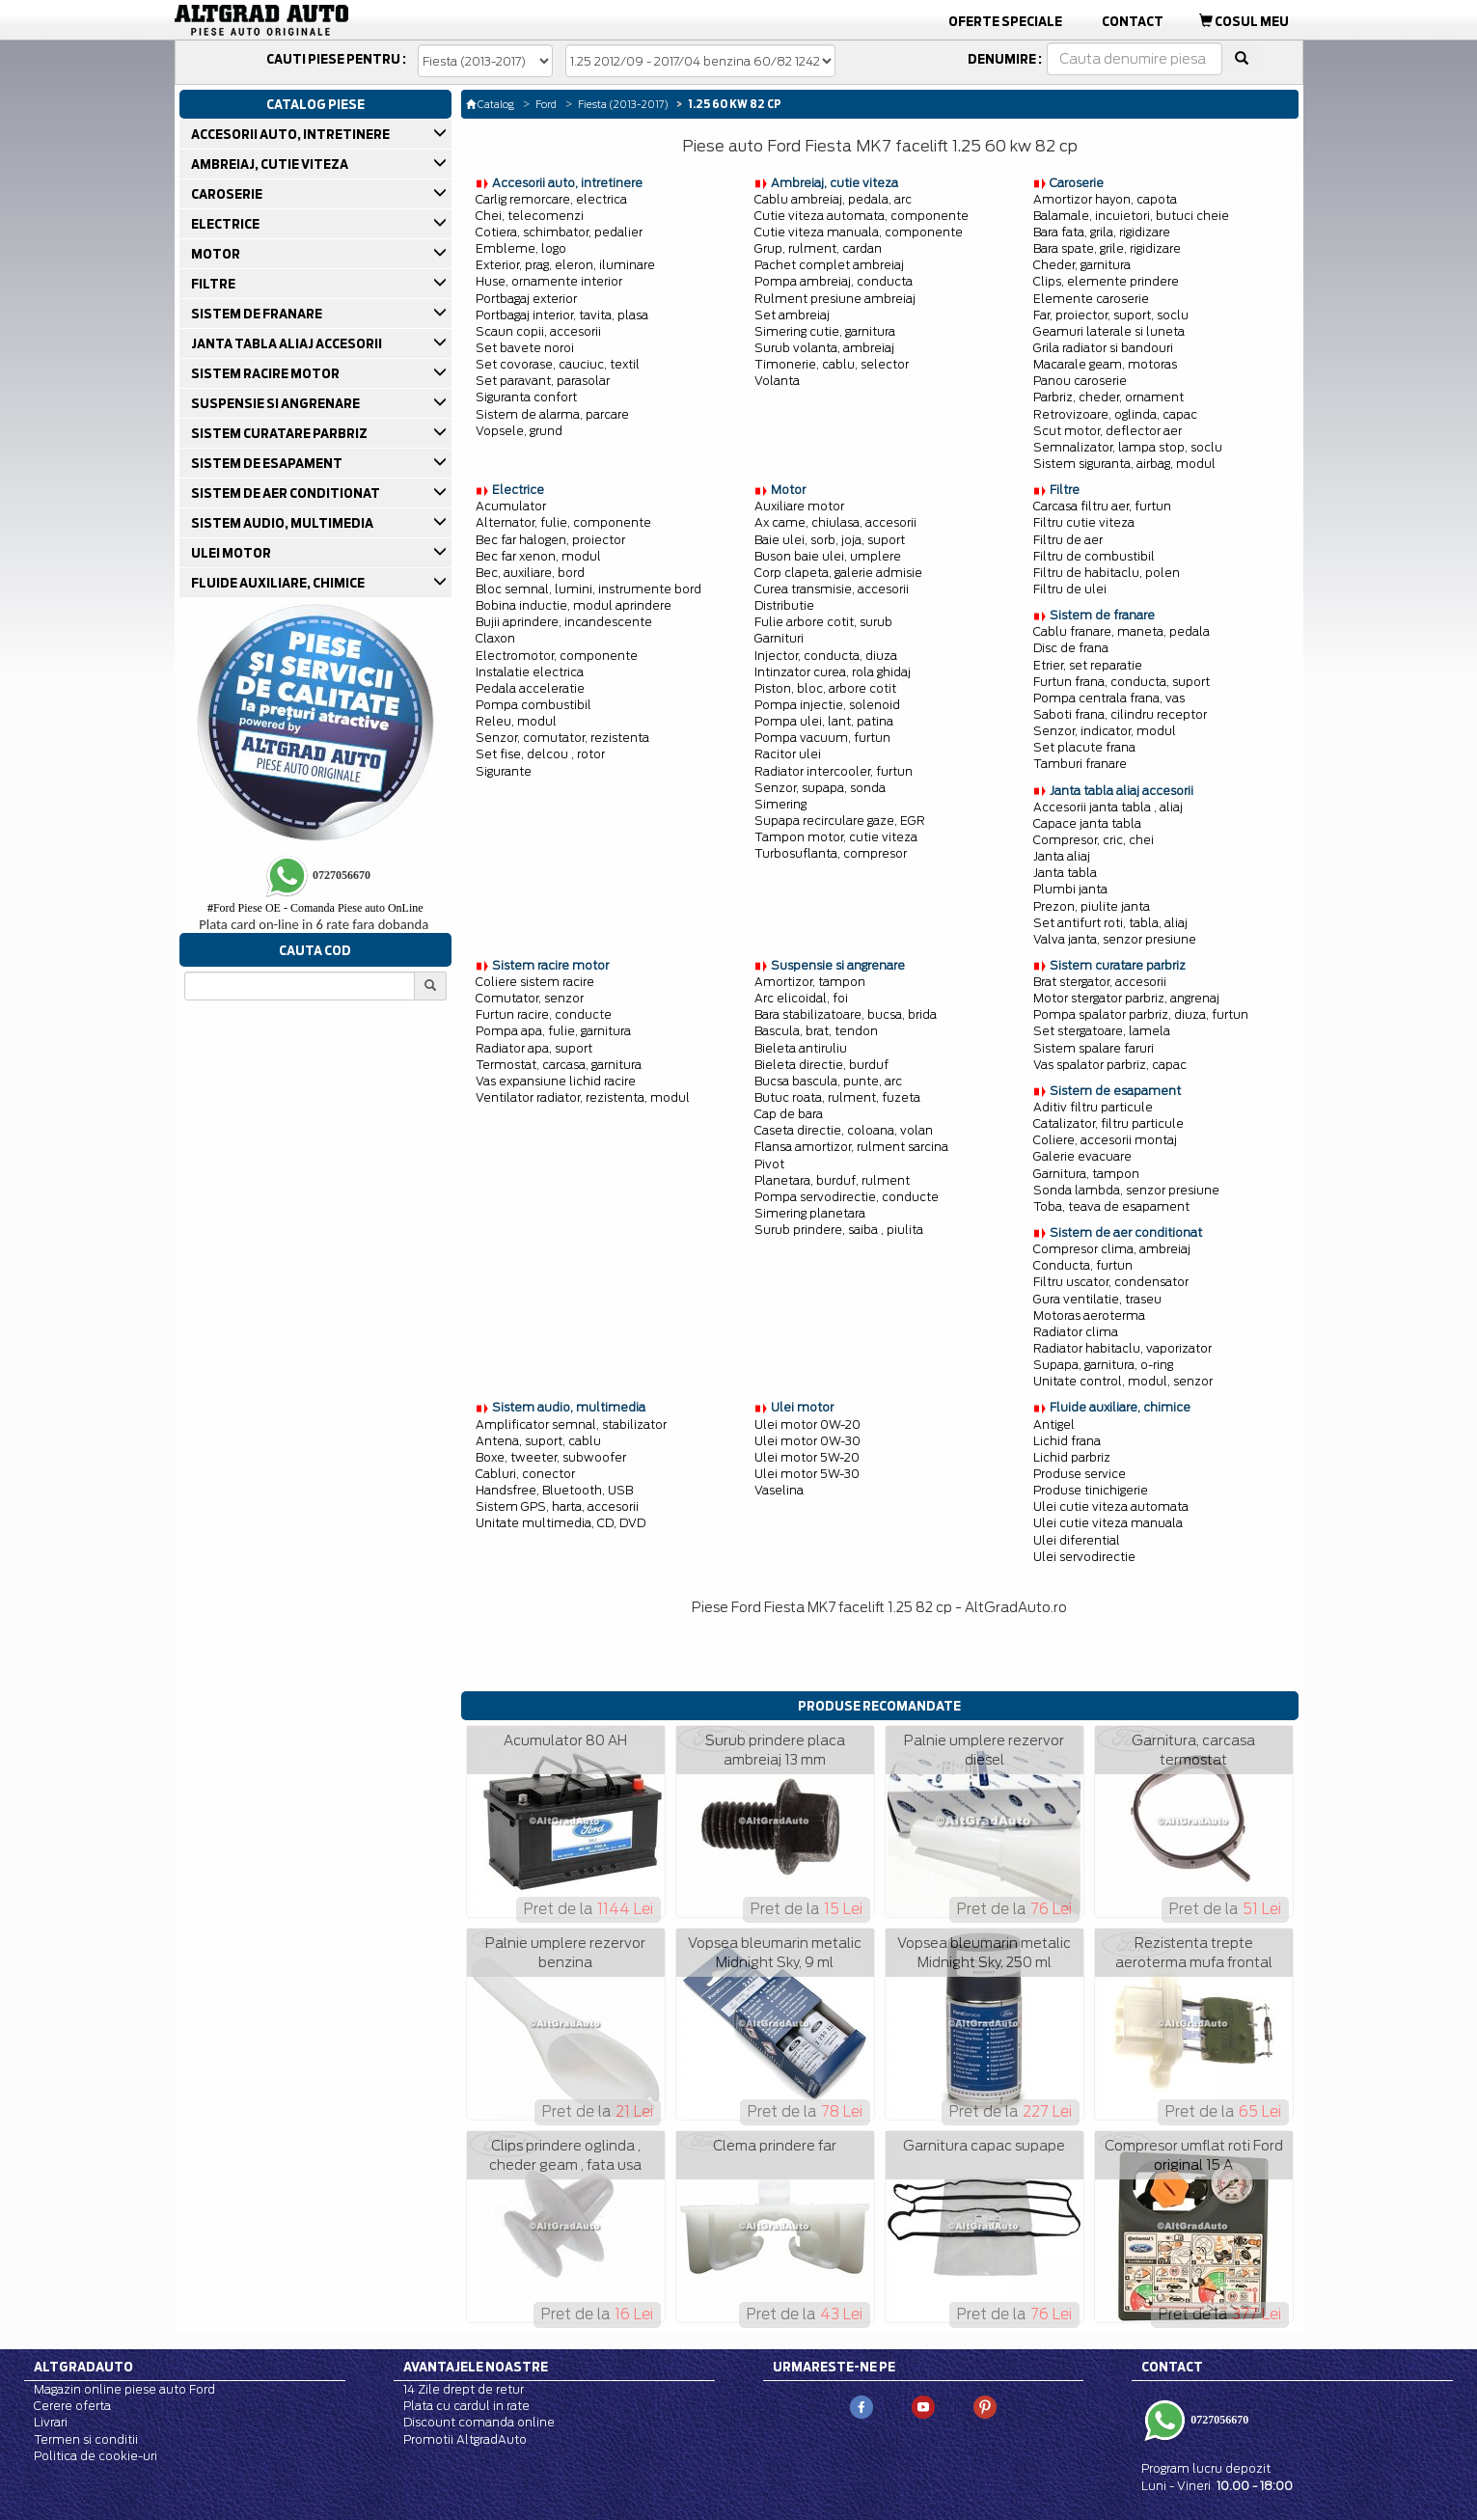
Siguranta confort (526, 397)
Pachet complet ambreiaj (829, 265)
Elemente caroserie (1091, 298)
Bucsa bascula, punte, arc (828, 1081)
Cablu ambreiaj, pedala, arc (833, 199)
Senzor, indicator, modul (1104, 731)
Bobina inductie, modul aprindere (573, 605)
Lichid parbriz (1071, 1457)
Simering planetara (809, 1213)
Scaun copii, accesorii (538, 331)
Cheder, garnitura (1082, 265)
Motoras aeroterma (1089, 1315)
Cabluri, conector (525, 1473)
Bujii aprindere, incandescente (564, 622)
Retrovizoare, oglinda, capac (1115, 414)
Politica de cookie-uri (95, 2456)
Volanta (777, 380)
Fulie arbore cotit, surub (823, 622)
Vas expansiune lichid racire (556, 1081)
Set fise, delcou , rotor (540, 754)
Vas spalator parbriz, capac (1110, 1064)
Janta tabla (1065, 872)
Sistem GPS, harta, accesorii (557, 1506)
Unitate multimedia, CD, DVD (560, 1523)
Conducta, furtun (1083, 1265)
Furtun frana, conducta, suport (1121, 681)
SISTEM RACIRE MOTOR (266, 373)
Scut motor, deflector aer (1107, 431)
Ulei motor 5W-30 (807, 1473)
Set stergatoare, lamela (1101, 1031)
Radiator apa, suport (534, 1048)
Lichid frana (1067, 1441)
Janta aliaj (1061, 856)
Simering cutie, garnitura (824, 331)
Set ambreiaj (792, 315)
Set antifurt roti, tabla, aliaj (1110, 923)
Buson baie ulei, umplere (827, 556)
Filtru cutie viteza (1084, 522)
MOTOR (217, 253)
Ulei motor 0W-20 (807, 1424)
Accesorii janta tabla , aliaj (1108, 807)
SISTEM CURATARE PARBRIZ (280, 433)
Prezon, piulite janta (1091, 906)
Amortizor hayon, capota (1105, 199)
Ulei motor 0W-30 (807, 1441)
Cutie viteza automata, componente (861, 215)
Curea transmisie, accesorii (831, 589)
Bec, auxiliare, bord (530, 572)
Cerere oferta (72, 2405)
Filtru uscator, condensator (1111, 1281)
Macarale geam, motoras (1105, 364)
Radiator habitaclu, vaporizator (1122, 1348)
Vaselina (779, 1490)
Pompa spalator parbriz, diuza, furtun (1140, 1014)
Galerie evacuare (1082, 1156)
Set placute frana (1084, 747)
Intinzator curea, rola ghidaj (832, 672)
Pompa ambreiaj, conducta (833, 281)
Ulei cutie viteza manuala (1108, 1523)
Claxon (495, 638)
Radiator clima (1075, 1332)
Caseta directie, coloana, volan (843, 1130)
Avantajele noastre (475, 2366)
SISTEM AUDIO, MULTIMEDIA (283, 523)
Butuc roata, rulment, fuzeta (837, 1097)
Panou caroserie (1080, 380)
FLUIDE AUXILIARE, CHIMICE (279, 582)
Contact (1132, 21)
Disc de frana (1070, 648)
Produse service (1079, 1473)
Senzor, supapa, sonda (820, 788)
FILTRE (214, 283)
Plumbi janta (1070, 889)
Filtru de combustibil (1094, 556)
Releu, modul (516, 721)
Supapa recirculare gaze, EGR (839, 820)
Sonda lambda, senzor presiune (1126, 1190)
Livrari (51, 2422)
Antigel (1054, 1424)
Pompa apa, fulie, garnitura (553, 1031)
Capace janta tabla (1087, 823)
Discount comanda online (479, 2422)
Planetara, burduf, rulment (832, 1180)
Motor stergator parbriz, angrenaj (1126, 998)
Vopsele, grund (519, 431)
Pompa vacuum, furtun (822, 737)
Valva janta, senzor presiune (1114, 939)
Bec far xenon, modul (538, 556)
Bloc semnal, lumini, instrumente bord (588, 589)
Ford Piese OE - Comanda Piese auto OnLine (315, 908)
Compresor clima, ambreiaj (1111, 1249)
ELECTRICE (226, 224)
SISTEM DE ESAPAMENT (268, 463)
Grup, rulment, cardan (818, 248)
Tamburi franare (1080, 763)
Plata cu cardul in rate (466, 2405)
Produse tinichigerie (1090, 1490)
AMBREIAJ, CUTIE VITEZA (271, 164)
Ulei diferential (1076, 1540)
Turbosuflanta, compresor (830, 853)
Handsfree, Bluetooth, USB (554, 1490)
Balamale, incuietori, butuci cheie (1131, 215)
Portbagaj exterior (526, 298)
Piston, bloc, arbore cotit (825, 688)
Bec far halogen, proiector (550, 540)
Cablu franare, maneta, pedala (1121, 631)
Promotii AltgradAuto (465, 2439)
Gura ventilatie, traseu (1097, 1299)
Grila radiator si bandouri (1103, 348)
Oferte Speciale (1005, 21)
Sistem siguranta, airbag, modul (1124, 463)
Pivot (769, 1164)
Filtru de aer (1068, 540)
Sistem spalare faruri (1093, 1048)
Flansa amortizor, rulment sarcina (851, 1146)
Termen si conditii (86, 2439)
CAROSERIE (228, 194)
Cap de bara (788, 1114)
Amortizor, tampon (809, 981)
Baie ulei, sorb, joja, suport (829, 540)
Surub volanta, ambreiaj (824, 348)
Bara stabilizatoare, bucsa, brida (845, 1014)
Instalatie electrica (530, 672)
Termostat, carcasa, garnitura (559, 1064)
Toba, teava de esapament (1111, 1206)
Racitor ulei (787, 754)
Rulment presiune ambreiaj (835, 298)
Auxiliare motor (799, 506)
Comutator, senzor (530, 998)
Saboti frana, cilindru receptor (1120, 714)
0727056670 (1218, 2419)
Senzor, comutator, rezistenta (562, 737)
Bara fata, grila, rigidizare (1101, 232)
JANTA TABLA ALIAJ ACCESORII (288, 343)
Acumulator (511, 506)
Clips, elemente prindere (1106, 281)
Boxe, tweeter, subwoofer (551, 1457)
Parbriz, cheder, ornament (1108, 397)
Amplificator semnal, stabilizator (571, 1424)
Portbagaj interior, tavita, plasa (562, 315)
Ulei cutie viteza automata (1111, 1506)
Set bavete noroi (525, 348)
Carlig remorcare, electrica (551, 199)
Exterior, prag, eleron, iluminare (565, 265)
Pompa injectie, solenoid (827, 705)
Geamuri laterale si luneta (1109, 331)
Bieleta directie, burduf (821, 1064)
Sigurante (504, 771)
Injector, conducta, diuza (825, 655)
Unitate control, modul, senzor (1123, 1381)
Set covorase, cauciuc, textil (558, 364)
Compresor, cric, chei (1093, 840)
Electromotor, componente (557, 655)
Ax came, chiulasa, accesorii (835, 522)
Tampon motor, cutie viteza (835, 837)
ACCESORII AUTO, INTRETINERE (292, 134)
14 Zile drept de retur (463, 2389)
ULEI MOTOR (232, 553)
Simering (780, 804)
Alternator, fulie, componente (563, 522)
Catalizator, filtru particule (1108, 1123)
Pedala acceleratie (530, 688)
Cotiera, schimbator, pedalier (559, 232)
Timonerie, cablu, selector (831, 364)
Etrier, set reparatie (1087, 665)
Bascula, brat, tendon (816, 1031)
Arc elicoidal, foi (801, 998)
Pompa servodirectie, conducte (846, 1197)
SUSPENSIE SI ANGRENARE (277, 403)
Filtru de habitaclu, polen (1106, 572)
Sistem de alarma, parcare (552, 414)
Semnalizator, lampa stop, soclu (1127, 447)
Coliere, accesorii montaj (1105, 1140)
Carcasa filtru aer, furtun (1102, 506)
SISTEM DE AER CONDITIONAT (287, 493)
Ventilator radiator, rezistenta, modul (583, 1097)
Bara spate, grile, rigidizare (1107, 248)
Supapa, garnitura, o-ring (1103, 1364)
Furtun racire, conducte (544, 1014)
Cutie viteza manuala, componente (858, 232)
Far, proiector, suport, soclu (1111, 315)
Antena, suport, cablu (538, 1441)
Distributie (784, 605)
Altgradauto (83, 2366)
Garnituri (779, 638)
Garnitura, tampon (1086, 1173)
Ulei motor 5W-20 (807, 1457)
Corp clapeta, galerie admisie (838, 572)
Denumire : (1005, 59)
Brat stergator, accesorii (1099, 981)
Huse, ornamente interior (549, 281)
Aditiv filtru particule (1093, 1107)
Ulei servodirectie (1084, 1556)
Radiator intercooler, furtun (833, 771)
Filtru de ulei (1070, 589)
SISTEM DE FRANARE (258, 313)
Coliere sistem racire (535, 981)
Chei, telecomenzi (530, 215)
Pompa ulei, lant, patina (823, 721)
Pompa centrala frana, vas (1109, 698)
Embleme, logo (521, 248)
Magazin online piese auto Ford (124, 2389)
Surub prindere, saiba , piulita (838, 1229)
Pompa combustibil (533, 705)
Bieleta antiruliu (800, 1048)
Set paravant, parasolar (543, 380)
